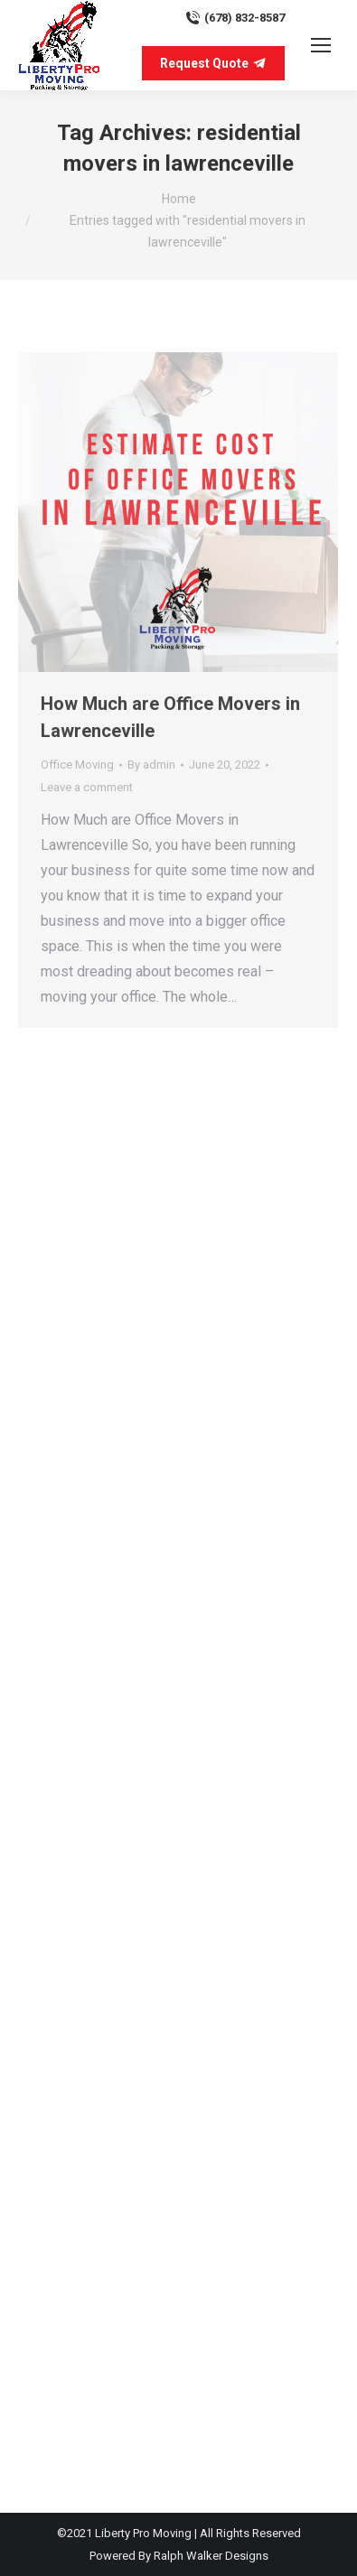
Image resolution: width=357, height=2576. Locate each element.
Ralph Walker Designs (211, 2555)
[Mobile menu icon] (321, 45)
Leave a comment (87, 787)
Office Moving (77, 764)
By (151, 764)
